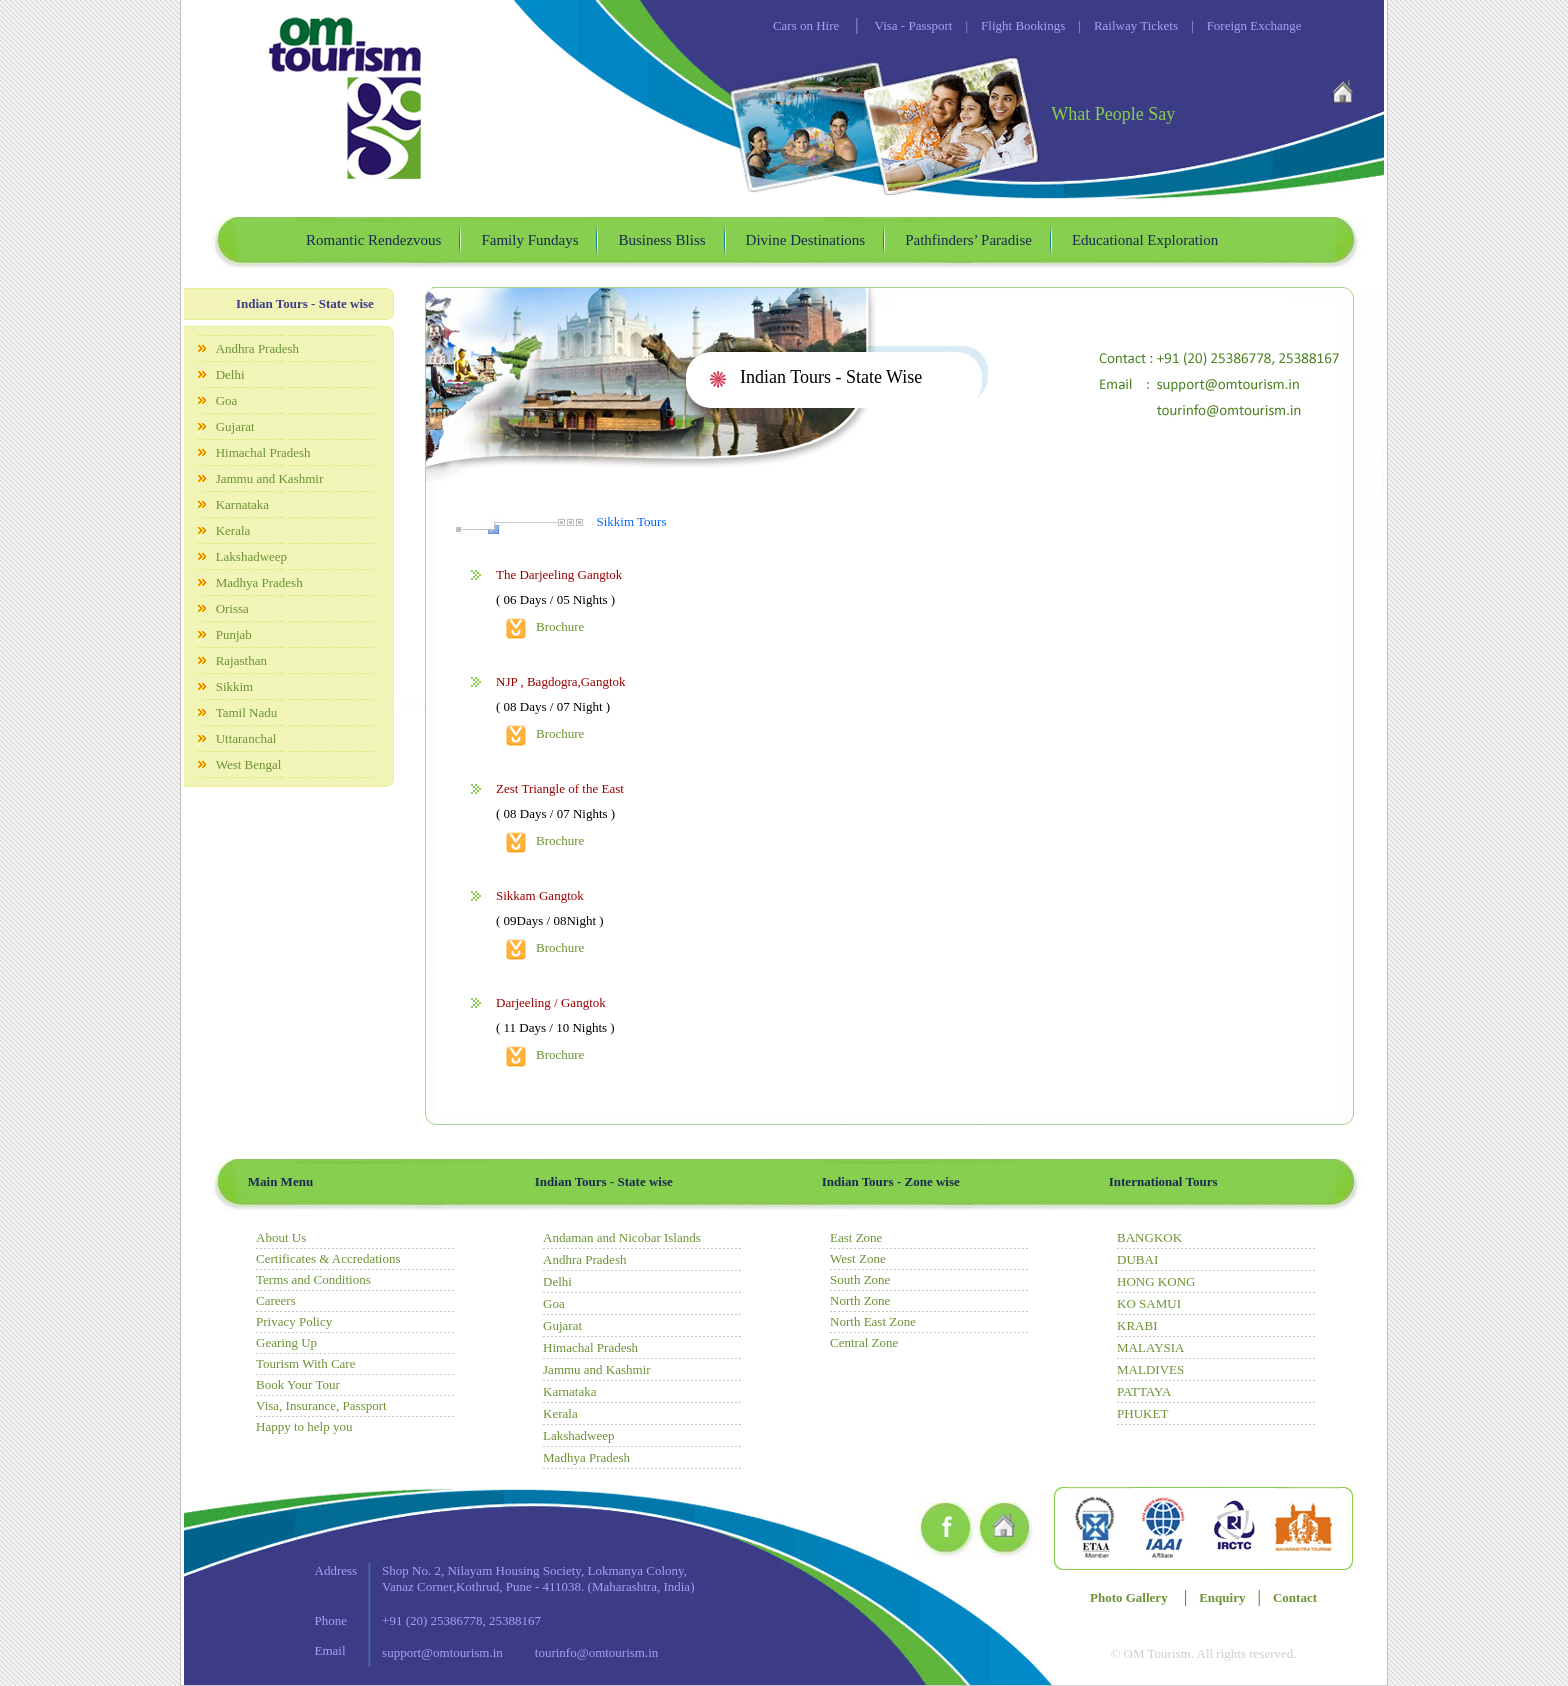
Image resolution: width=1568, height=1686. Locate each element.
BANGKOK (1149, 1237)
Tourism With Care (305, 1363)
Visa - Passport (914, 25)
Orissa (232, 608)
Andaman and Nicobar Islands (622, 1237)
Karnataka (242, 504)
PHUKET (1142, 1413)
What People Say (1113, 114)
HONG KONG (1156, 1281)
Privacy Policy (294, 1321)
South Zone (860, 1279)
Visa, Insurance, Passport (321, 1405)
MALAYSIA (1150, 1347)
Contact (1295, 1597)
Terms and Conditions (313, 1279)
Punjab (234, 634)
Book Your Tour (298, 1384)
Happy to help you (304, 1426)
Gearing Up (286, 1342)
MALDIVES (1150, 1369)
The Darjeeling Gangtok (559, 574)
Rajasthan (241, 660)
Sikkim (235, 686)
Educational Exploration (1145, 240)
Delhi (230, 374)
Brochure (560, 626)
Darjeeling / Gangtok (551, 1002)
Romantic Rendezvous (373, 240)
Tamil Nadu (247, 712)
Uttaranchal (246, 738)
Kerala (233, 530)
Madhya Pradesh (259, 582)
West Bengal (249, 764)
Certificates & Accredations (328, 1258)
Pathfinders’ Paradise (968, 240)
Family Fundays (529, 240)
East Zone (856, 1237)
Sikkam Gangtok (540, 895)
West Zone (858, 1258)
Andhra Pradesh (257, 348)
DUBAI (1137, 1259)
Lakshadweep (251, 556)
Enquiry (1222, 1597)
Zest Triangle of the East (560, 788)
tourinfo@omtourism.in (597, 1652)
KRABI (1137, 1325)
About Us (281, 1237)
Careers (276, 1300)
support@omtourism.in (442, 1652)
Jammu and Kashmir (270, 478)
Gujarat (235, 426)
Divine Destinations (806, 240)
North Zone (860, 1300)
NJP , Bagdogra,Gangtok (561, 681)
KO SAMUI (1149, 1303)
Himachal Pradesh (263, 452)
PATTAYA (1144, 1391)
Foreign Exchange (1240, 25)
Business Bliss (661, 240)
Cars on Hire (806, 25)
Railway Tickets (1121, 25)
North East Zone (873, 1321)
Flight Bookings (1008, 25)
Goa (227, 400)
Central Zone (864, 1342)
